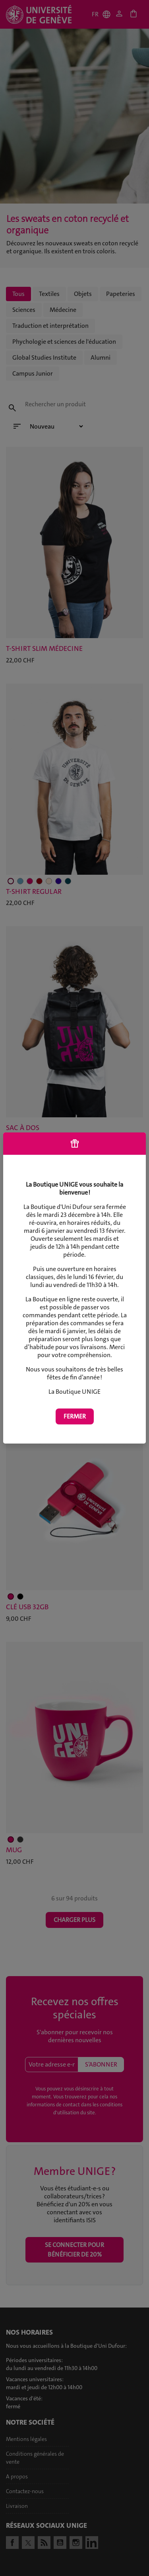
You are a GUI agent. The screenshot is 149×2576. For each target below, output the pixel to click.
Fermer (75, 1416)
